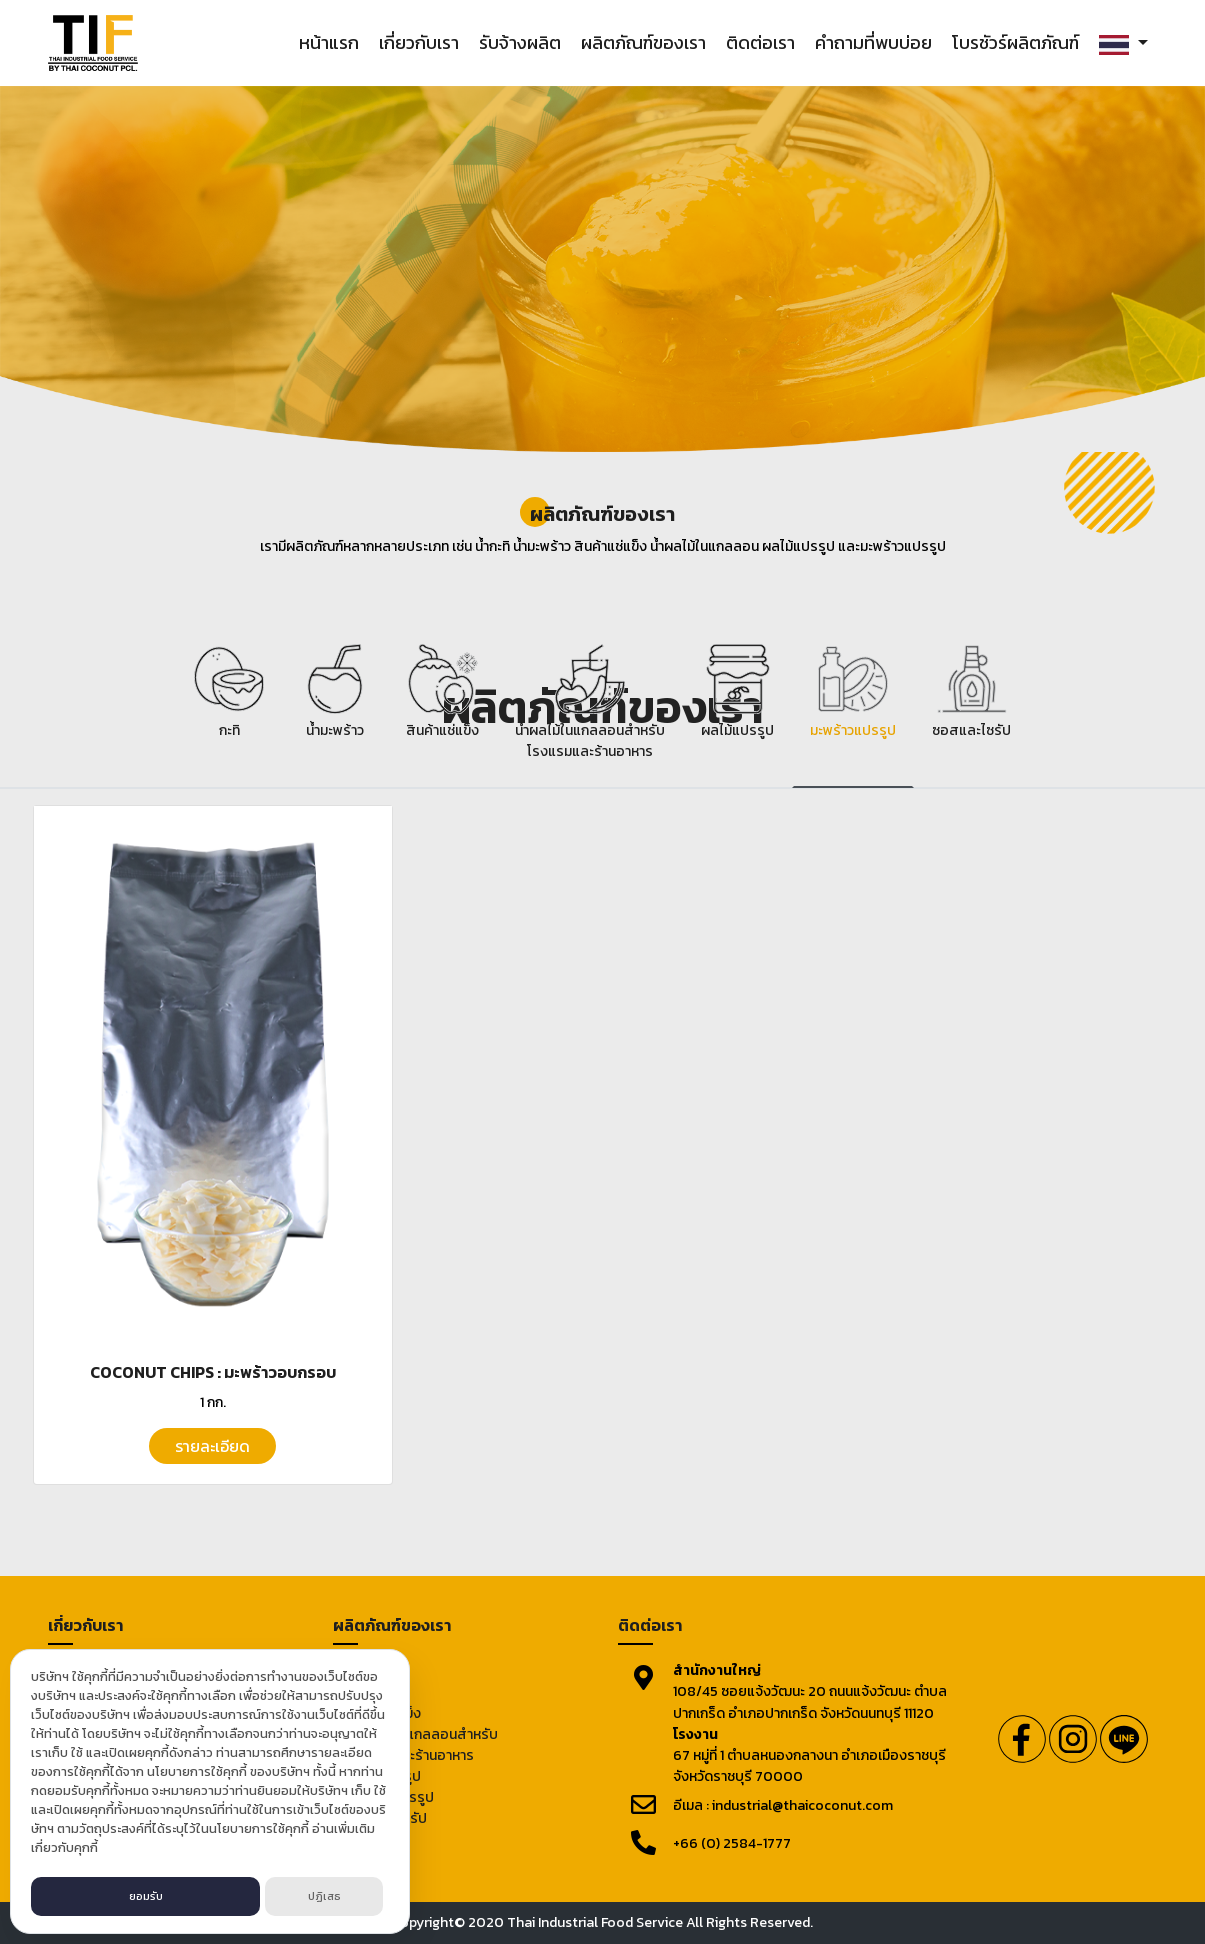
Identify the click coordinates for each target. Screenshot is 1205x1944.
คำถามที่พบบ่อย (873, 42)
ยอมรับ (146, 1896)
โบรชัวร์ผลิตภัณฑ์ (1015, 42)
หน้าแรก (329, 42)
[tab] (229, 711)
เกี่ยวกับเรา (419, 42)
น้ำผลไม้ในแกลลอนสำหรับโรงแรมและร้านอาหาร (423, 1745)
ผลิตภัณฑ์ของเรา (643, 42)
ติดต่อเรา (760, 42)
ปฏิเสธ (324, 1896)
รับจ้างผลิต (520, 42)
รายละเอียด (212, 1446)
